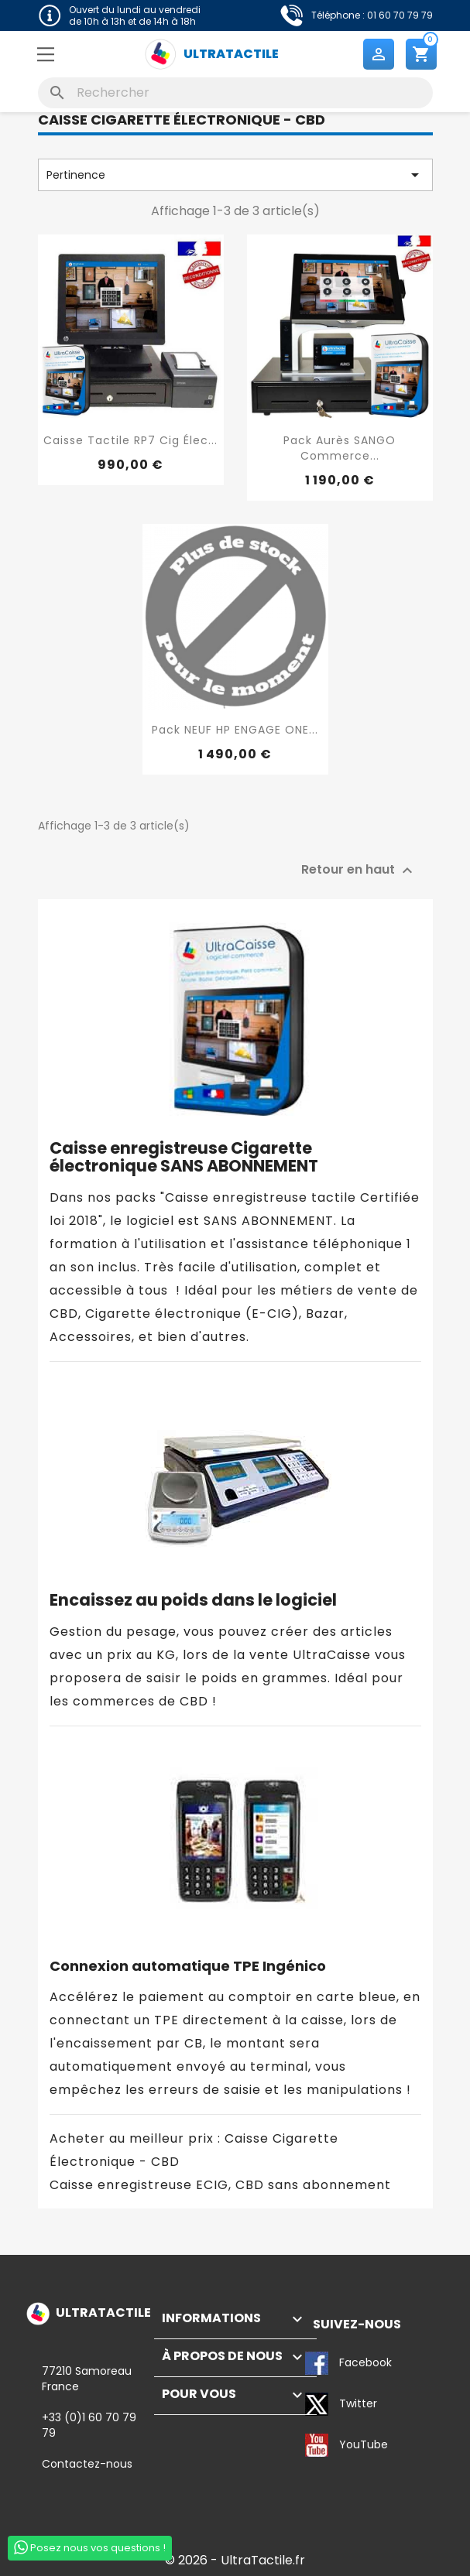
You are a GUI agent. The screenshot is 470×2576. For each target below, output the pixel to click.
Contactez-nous (87, 2464)
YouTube (317, 2445)
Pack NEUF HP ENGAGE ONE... (235, 729)
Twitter (317, 2404)
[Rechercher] (235, 92)
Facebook (317, 2363)
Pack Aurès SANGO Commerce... (339, 448)
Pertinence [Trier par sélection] (235, 175)
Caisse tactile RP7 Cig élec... (130, 440)
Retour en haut (359, 871)
